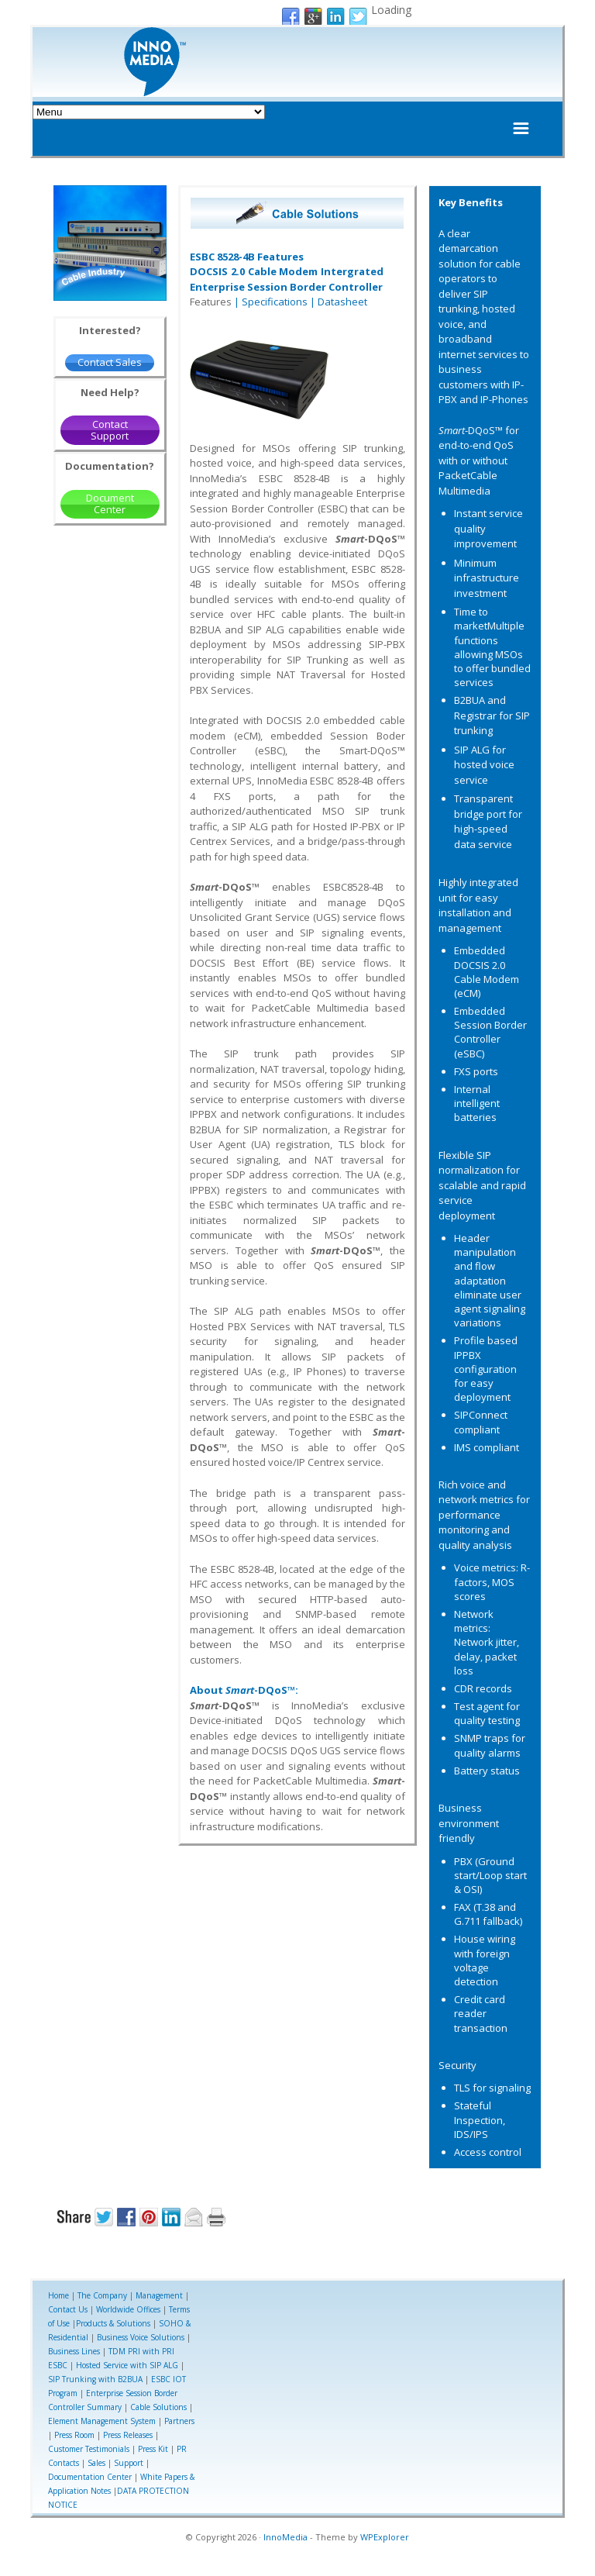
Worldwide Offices (128, 2309)
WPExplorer (384, 2537)
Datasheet (342, 302)
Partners (179, 2421)
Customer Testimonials (88, 2448)
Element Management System (102, 2421)
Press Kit (153, 2448)
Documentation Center (90, 2476)
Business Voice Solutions (140, 2337)
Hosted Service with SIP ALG (127, 2365)
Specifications (275, 302)
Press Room (74, 2434)
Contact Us (68, 2309)
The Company (102, 2295)
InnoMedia (285, 2537)
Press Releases (128, 2434)
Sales (96, 2462)
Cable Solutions (158, 2407)
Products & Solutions (113, 2323)
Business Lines (74, 2351)
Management (159, 2295)
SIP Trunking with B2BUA (95, 2379)
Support (128, 2462)
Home (58, 2295)
